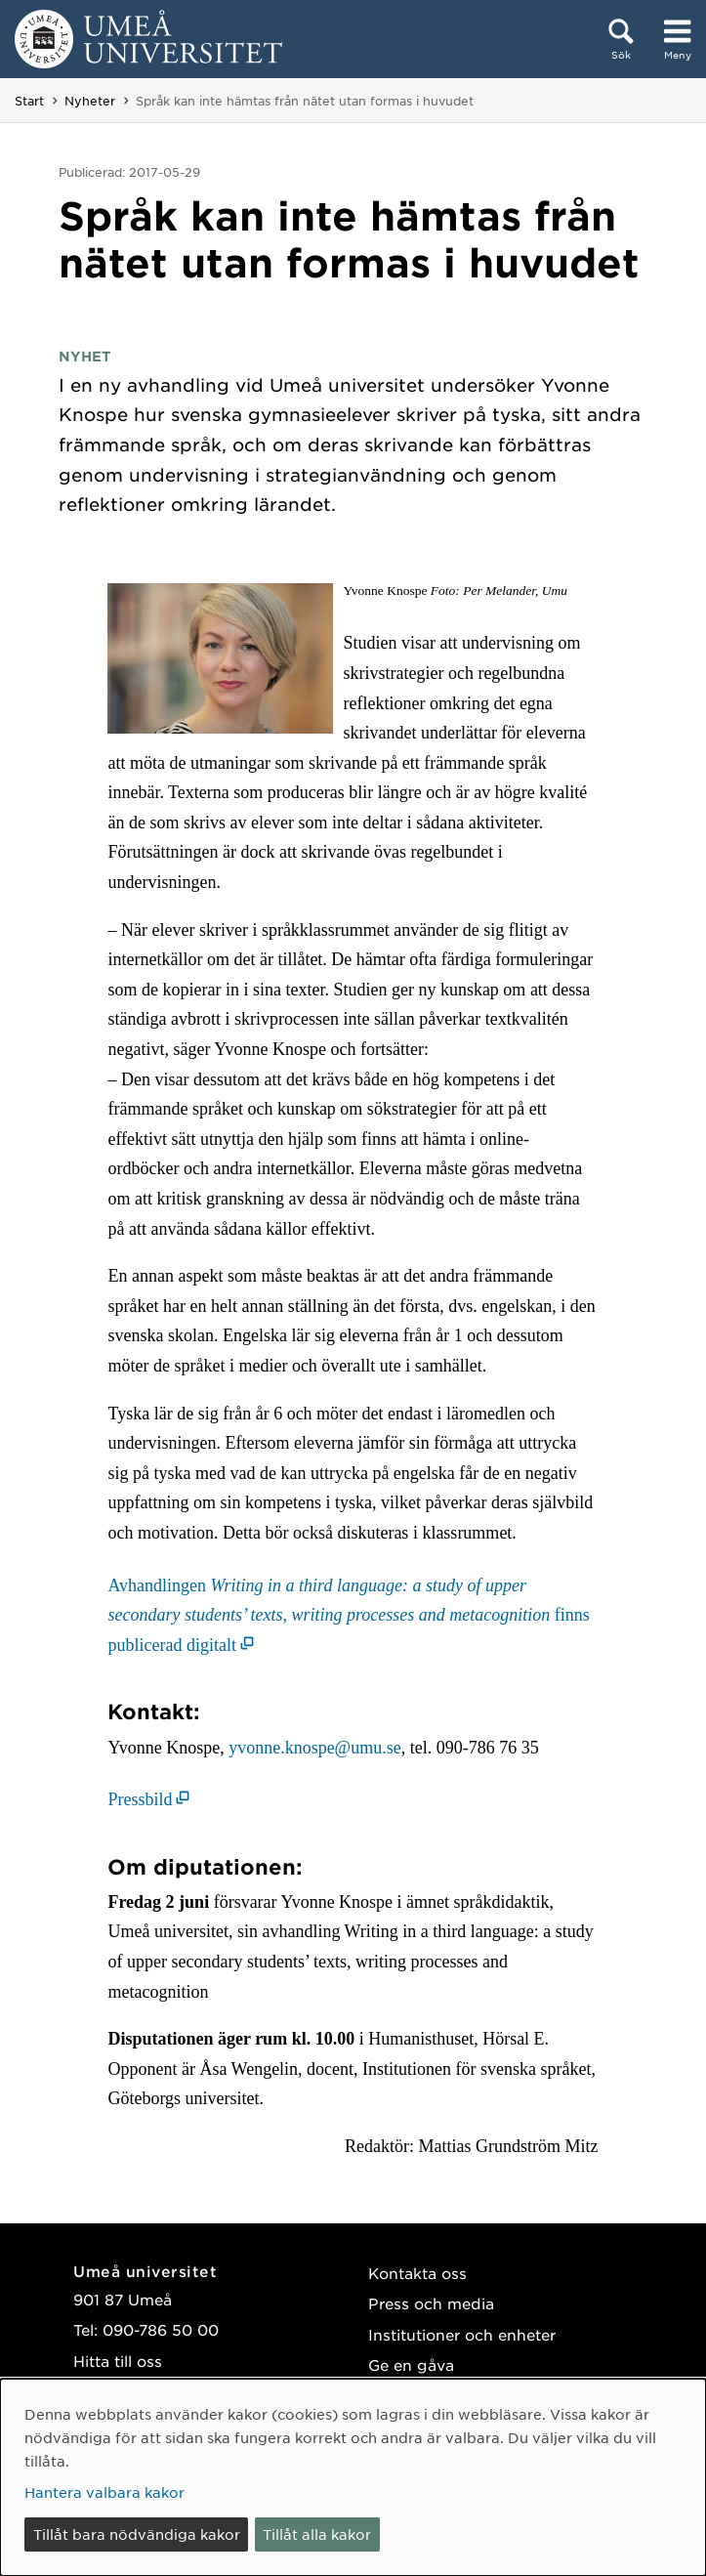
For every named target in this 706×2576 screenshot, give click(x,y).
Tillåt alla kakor (317, 2534)
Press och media (431, 2303)
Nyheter (89, 100)
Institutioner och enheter (462, 2334)
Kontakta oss (417, 2272)
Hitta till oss (117, 2360)
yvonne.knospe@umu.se (314, 1747)
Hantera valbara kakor (104, 2492)
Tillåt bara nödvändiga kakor (136, 2534)
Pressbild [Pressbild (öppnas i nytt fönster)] (139, 1799)
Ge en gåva (411, 2364)
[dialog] (353, 2477)
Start (29, 100)
